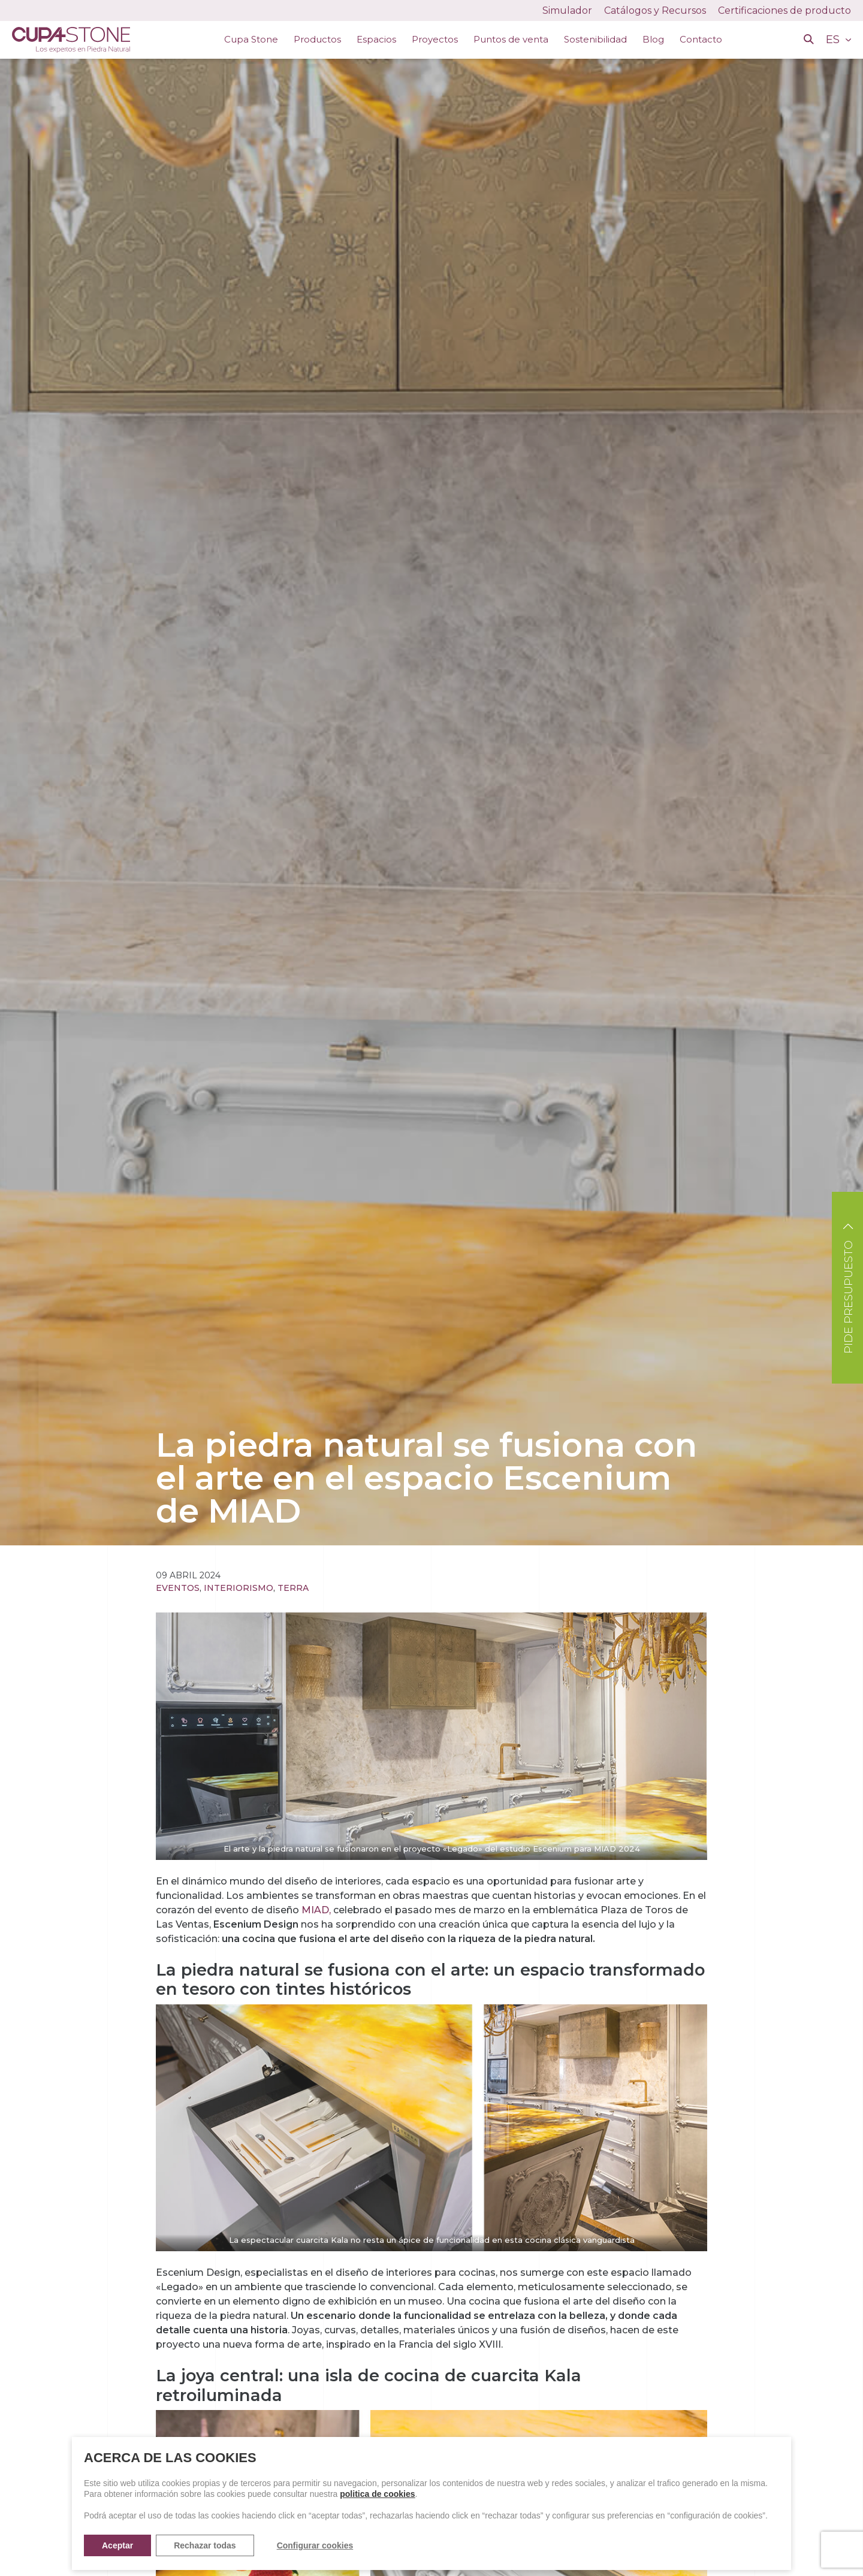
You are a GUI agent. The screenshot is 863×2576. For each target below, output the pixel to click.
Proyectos (435, 39)
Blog (653, 39)
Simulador (567, 10)
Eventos (178, 1588)
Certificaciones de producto (784, 10)
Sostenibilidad (595, 39)
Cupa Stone (251, 39)
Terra (293, 1588)
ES (834, 39)
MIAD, (316, 1910)
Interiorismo (238, 1588)
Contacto (701, 39)
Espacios (376, 39)
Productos (317, 39)
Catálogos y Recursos (655, 10)
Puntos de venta (510, 39)
